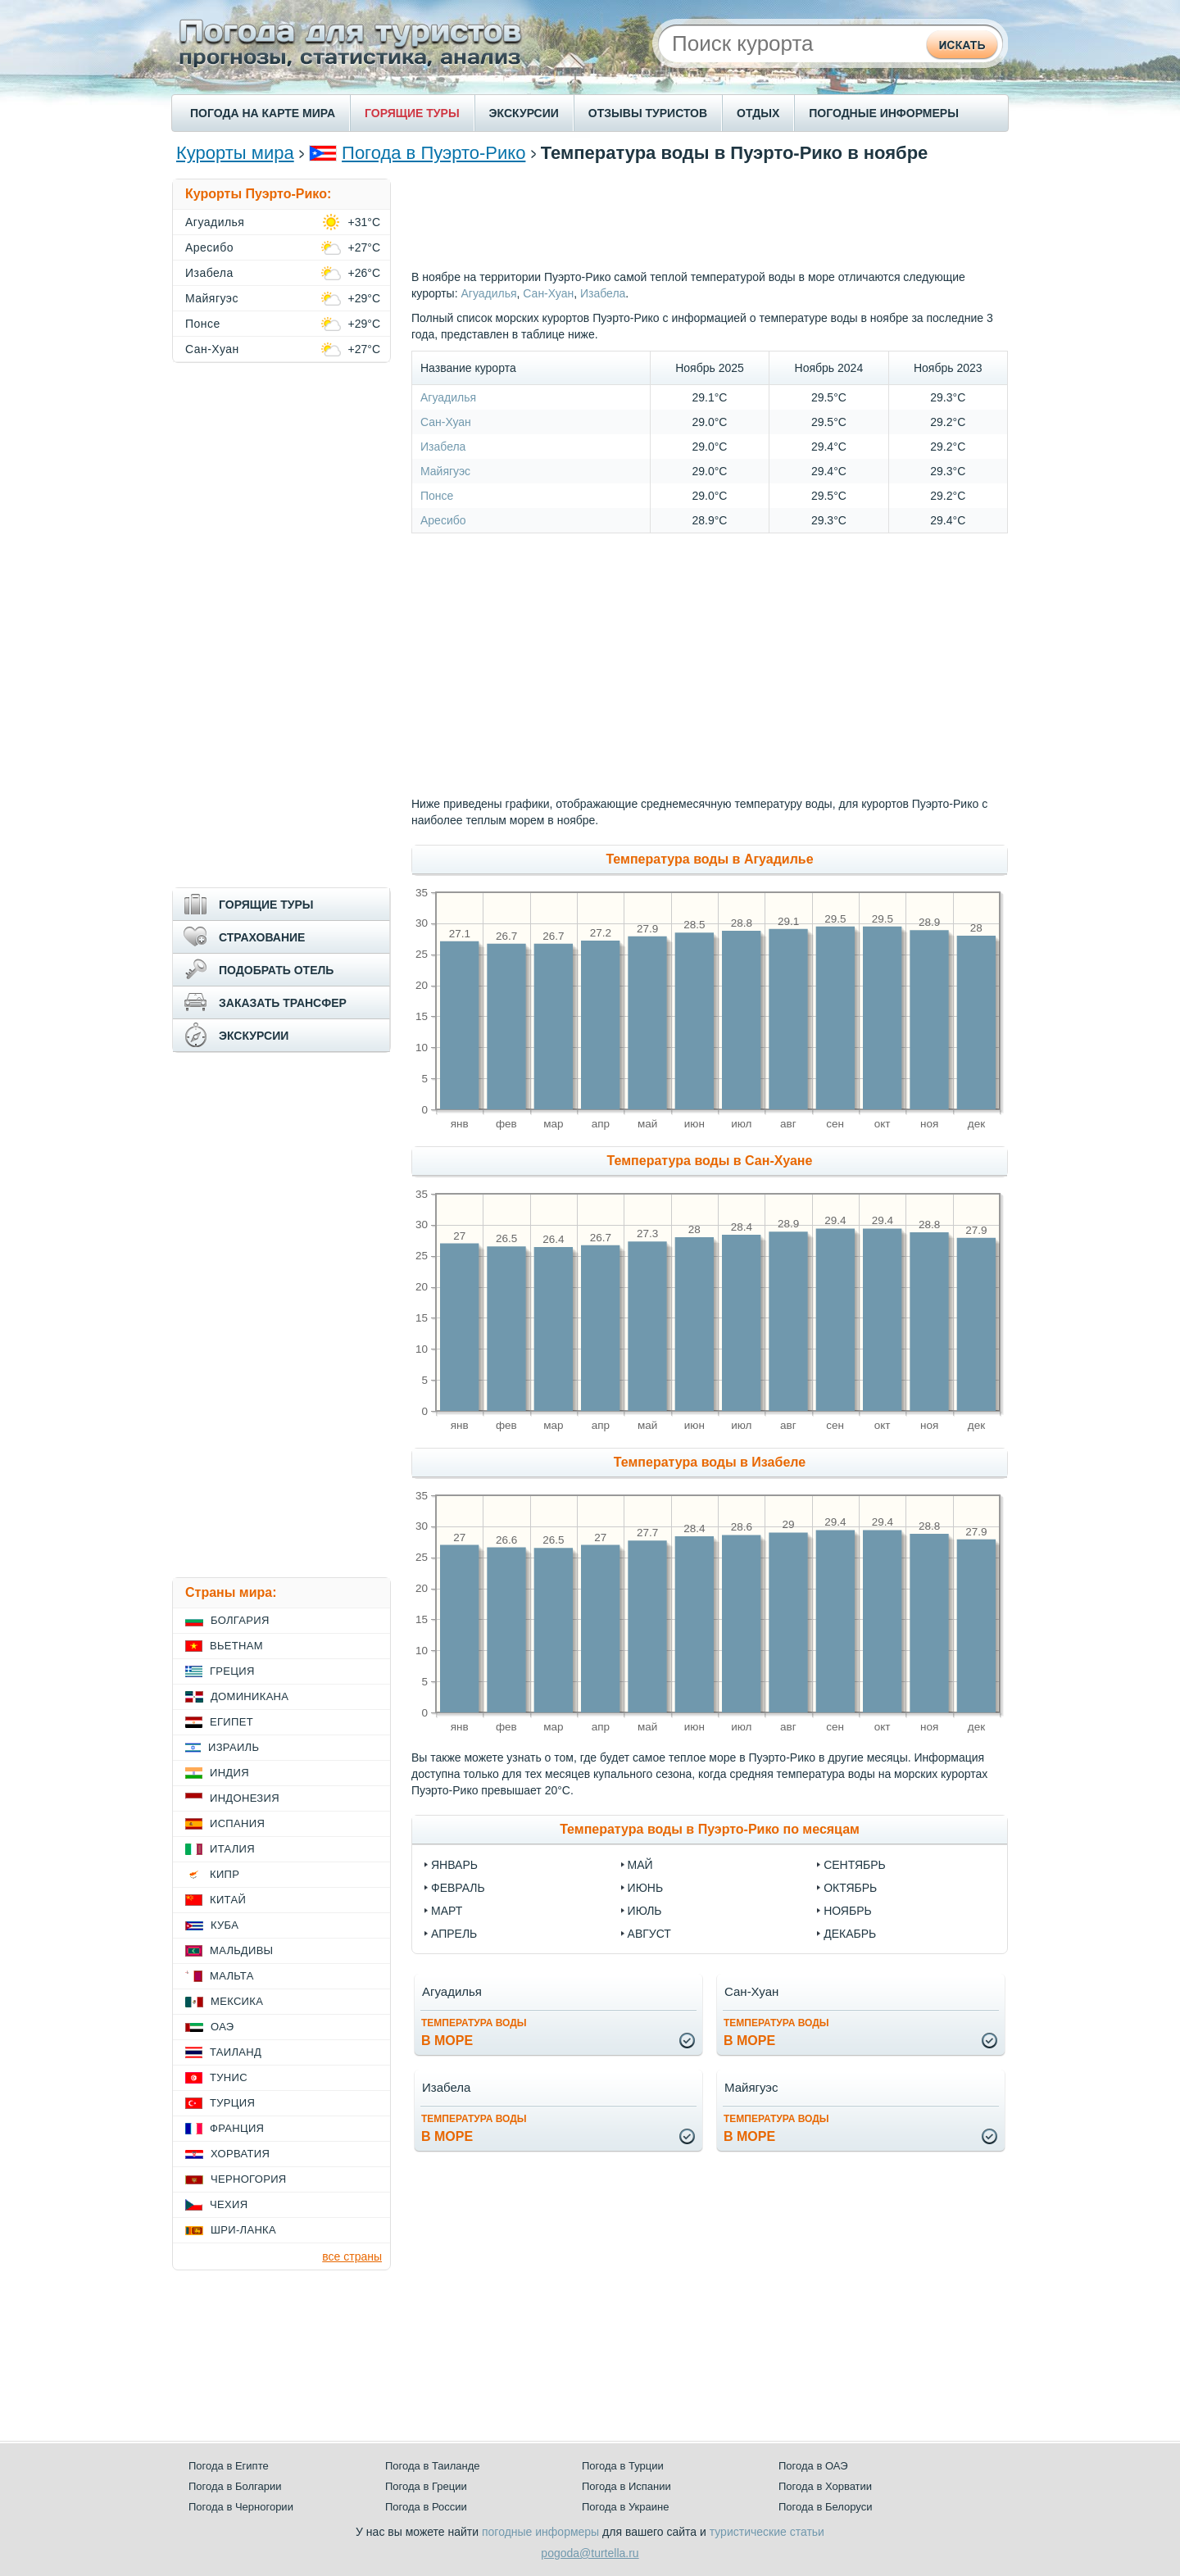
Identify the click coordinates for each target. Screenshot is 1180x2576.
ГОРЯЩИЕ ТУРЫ (412, 113)
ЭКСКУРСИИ (524, 113)
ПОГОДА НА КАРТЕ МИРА (262, 113)
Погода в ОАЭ (812, 2466)
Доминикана (249, 1696)
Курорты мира (235, 153)
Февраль (458, 1887)
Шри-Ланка (243, 2230)
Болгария (240, 1620)
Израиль (233, 1747)
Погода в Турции (623, 2466)
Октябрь (850, 1887)
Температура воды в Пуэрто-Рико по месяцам (710, 1829)
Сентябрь (855, 1864)
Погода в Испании (626, 2486)
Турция (232, 2103)
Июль (645, 1910)
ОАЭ (222, 2026)
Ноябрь (848, 1910)
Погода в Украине (625, 2507)
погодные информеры (540, 2531)
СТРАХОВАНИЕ (262, 937)
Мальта (232, 1976)
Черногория (249, 2179)
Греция (232, 1671)
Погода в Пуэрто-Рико (433, 153)
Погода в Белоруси (825, 2507)
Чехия (228, 2204)
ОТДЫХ (758, 113)
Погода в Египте (228, 2466)
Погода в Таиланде (432, 2466)
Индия (229, 1772)
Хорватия (240, 2153)
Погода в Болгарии (234, 2486)
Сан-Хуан (548, 293)
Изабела (602, 293)
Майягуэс (445, 471)
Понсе (436, 495)
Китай (228, 1899)
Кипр (224, 1874)
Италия (232, 1849)
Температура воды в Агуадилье (709, 859)
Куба (224, 1925)
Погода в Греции (426, 2486)
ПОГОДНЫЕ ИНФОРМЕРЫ (884, 113)
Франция (237, 2128)
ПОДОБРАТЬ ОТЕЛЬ (276, 970)
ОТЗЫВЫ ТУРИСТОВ (647, 113)
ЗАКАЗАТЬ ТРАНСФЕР (283, 1002)
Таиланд (235, 2052)
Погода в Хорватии (825, 2486)
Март (446, 1910)
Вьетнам (236, 1645)
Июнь (646, 1887)
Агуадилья (488, 293)
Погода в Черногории (240, 2507)
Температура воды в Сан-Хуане (710, 1161)
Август (649, 1933)
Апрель (454, 1933)
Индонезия (244, 1798)
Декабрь (850, 1933)
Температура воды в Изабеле (710, 1462)
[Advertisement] (709, 215)
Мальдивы (241, 1950)
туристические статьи (767, 2531)
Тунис (228, 2077)
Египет (231, 1722)
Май (640, 1864)
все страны (352, 2256)
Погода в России (426, 2507)
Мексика (237, 2001)
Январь (454, 1864)
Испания (237, 1823)
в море (474, 2032)
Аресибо (443, 520)
